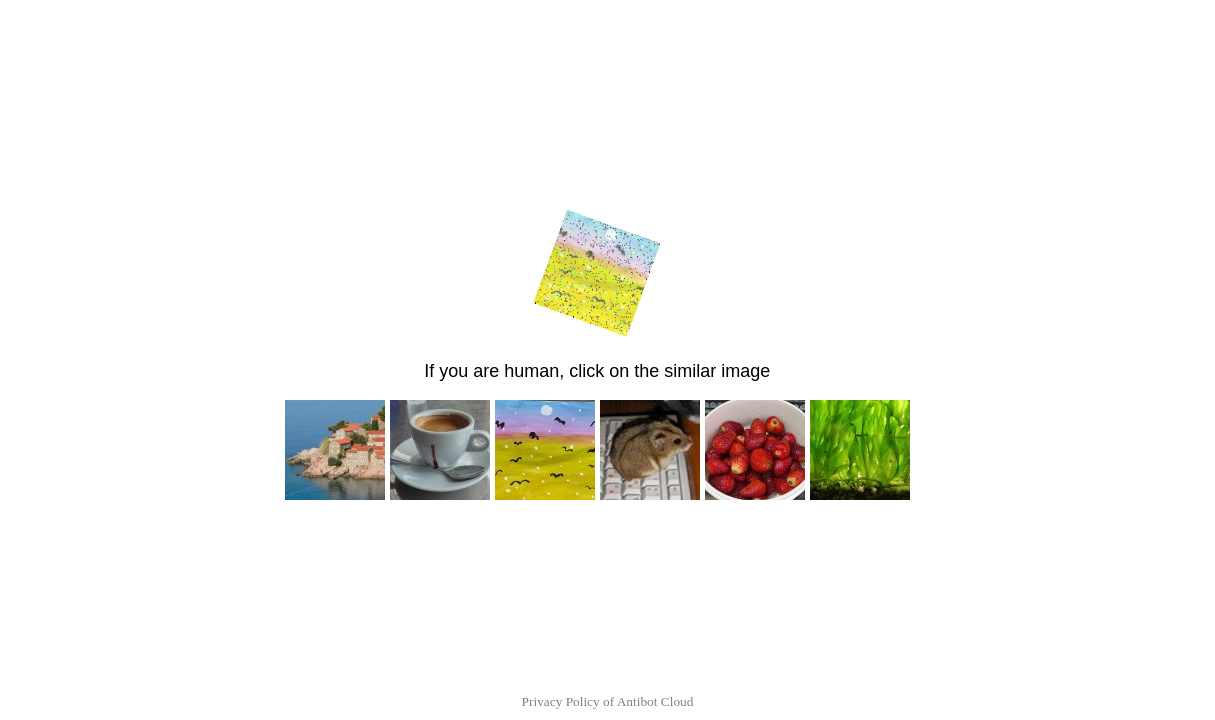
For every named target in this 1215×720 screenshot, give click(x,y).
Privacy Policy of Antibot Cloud (608, 701)
